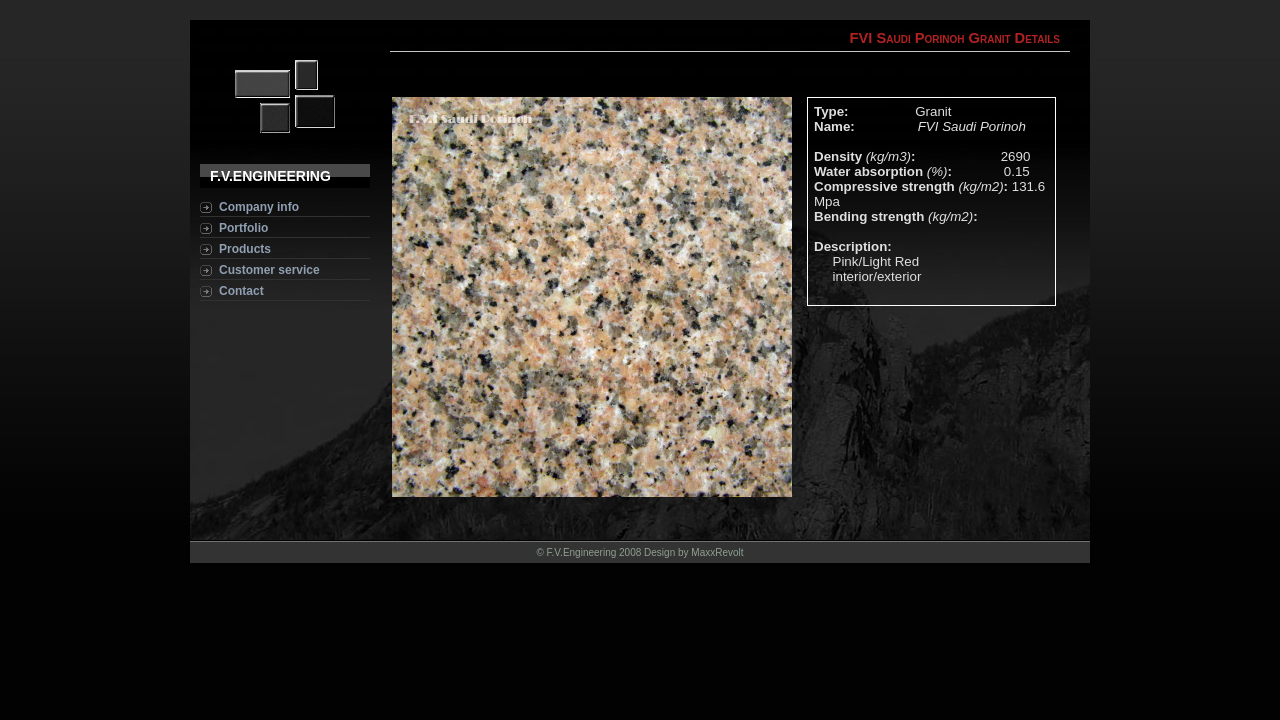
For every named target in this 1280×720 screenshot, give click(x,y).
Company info (259, 207)
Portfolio (243, 228)
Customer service (269, 270)
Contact (241, 291)
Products (245, 249)
